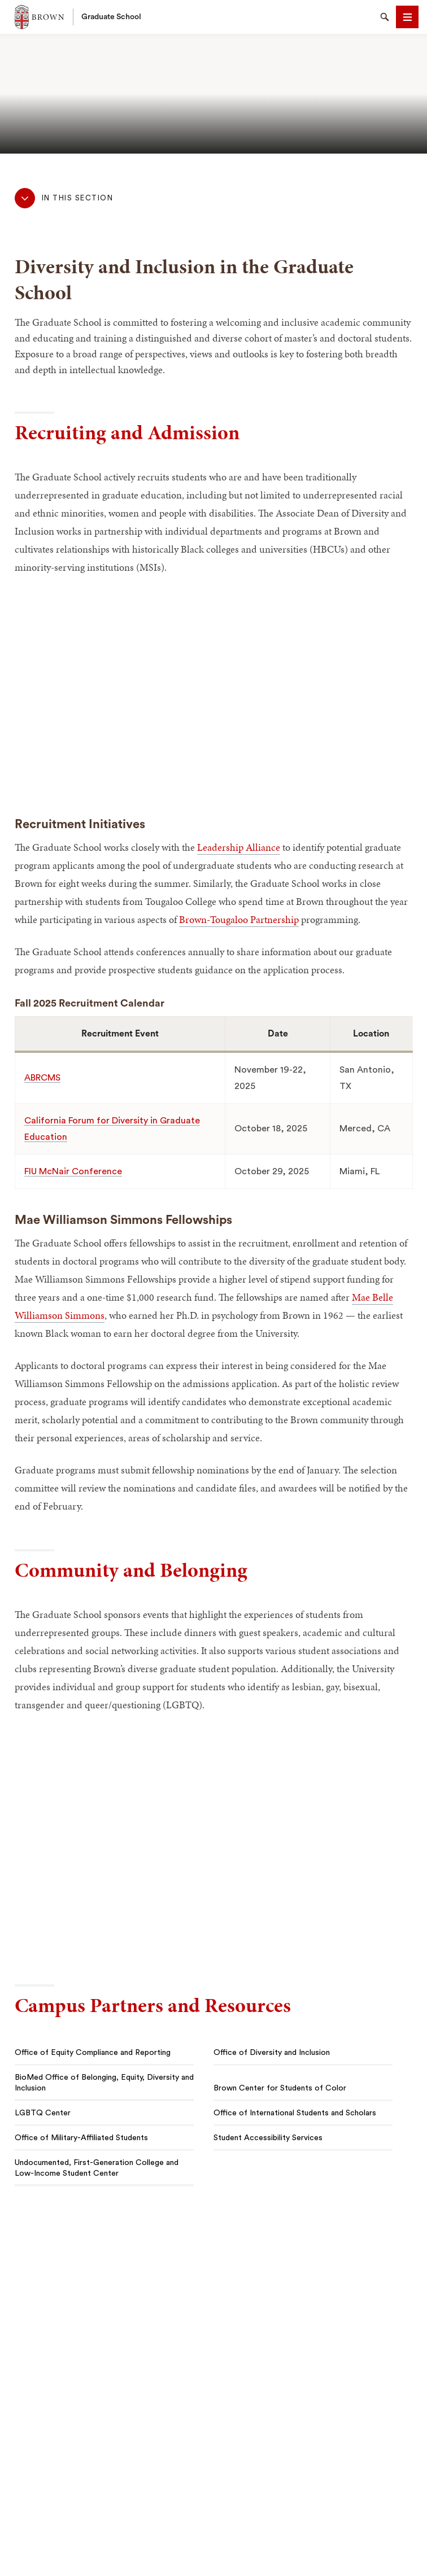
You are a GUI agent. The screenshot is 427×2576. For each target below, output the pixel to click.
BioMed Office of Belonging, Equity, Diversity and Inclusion (104, 2083)
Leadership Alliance (238, 847)
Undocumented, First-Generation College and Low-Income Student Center (96, 2168)
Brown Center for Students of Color (279, 2088)
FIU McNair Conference (73, 1171)
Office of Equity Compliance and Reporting (93, 2053)
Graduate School (111, 17)
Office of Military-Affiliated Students (81, 2138)
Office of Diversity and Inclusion (271, 2053)
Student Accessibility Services (268, 2138)
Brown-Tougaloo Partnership (239, 919)
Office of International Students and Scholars (294, 2113)
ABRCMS (42, 1077)
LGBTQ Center (43, 2113)
